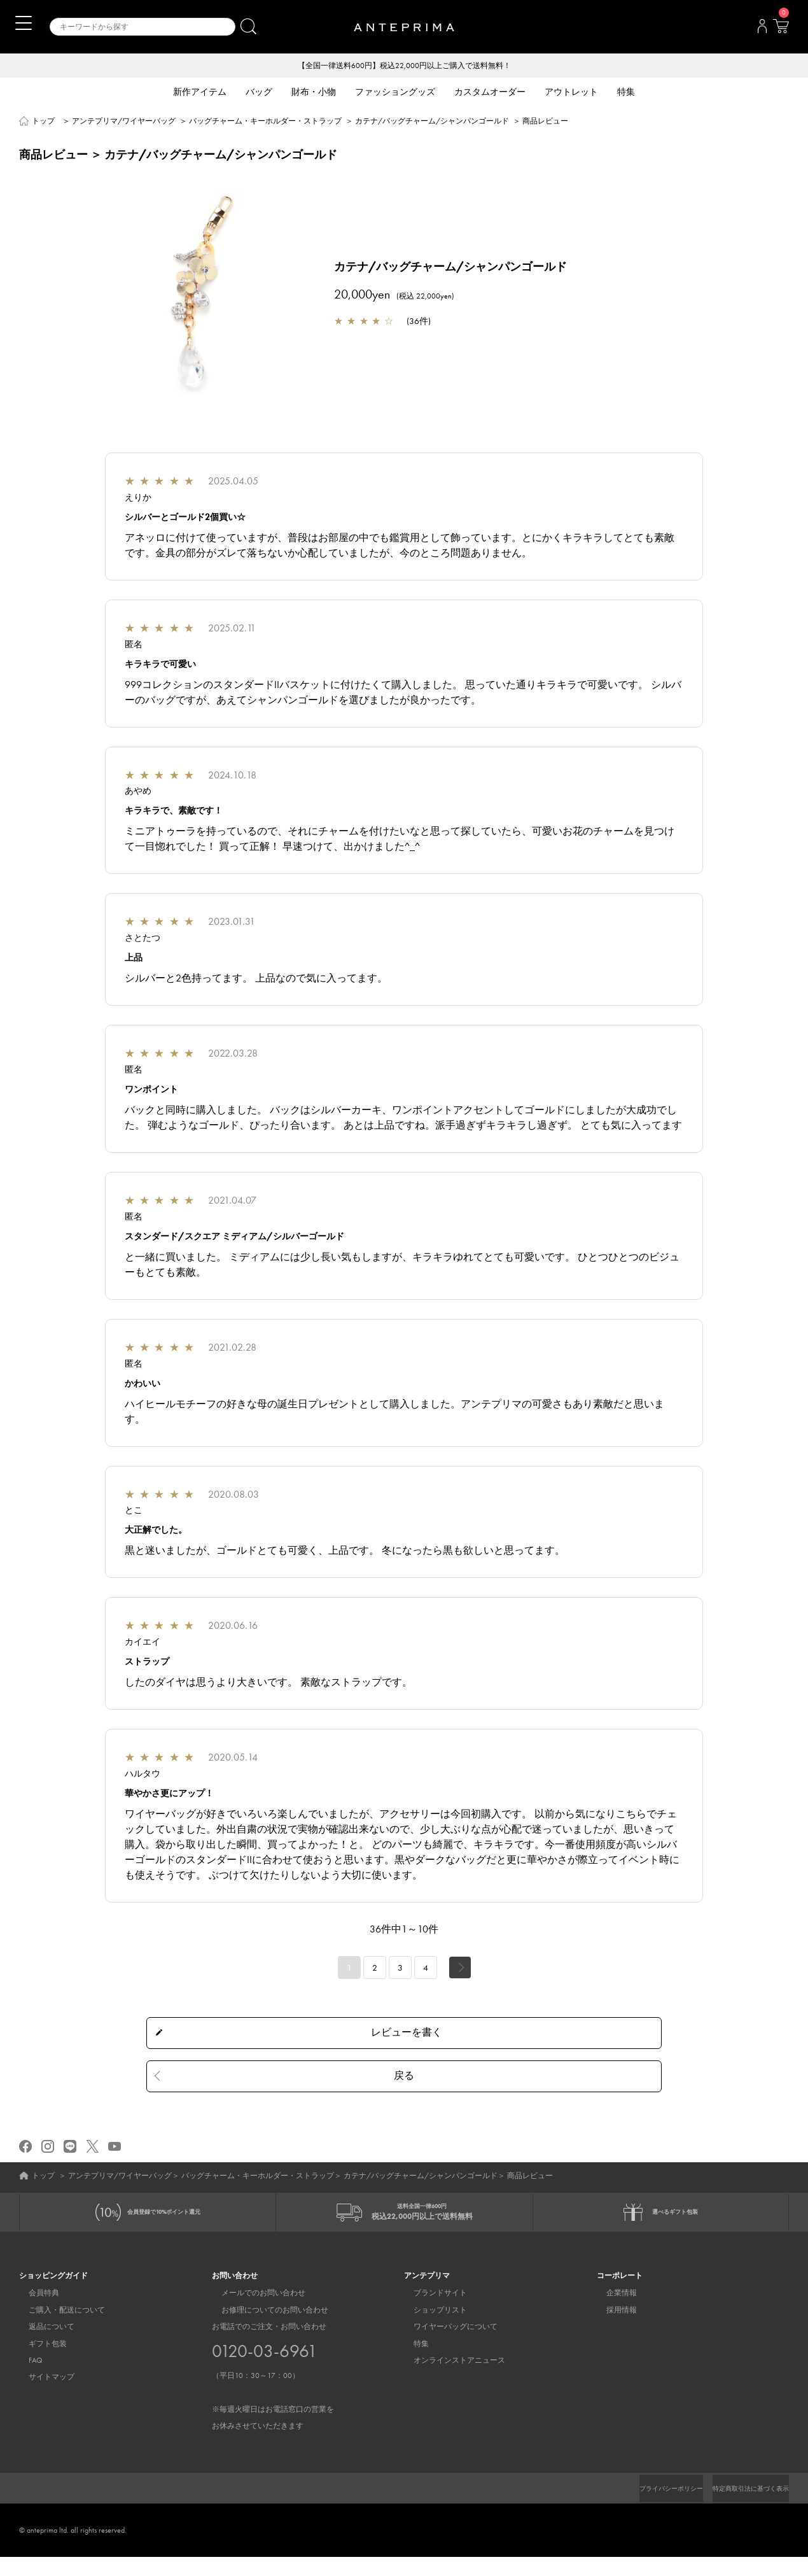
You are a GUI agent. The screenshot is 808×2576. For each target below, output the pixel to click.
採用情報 (612, 2329)
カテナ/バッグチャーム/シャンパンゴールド (432, 122)
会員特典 (34, 2312)
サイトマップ (42, 2396)
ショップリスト (430, 2329)
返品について (42, 2346)
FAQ (26, 2380)
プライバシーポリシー (649, 2507)
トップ (43, 122)
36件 (418, 322)
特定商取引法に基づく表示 (743, 2507)
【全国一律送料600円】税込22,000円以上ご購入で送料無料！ (404, 66)
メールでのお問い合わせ (254, 2312)
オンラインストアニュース (450, 2380)
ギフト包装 (38, 2363)
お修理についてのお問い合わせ (265, 2329)
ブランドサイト (430, 2312)
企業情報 (612, 2312)
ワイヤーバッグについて (446, 2346)
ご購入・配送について (57, 2329)
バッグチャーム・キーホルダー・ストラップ (265, 122)
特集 (411, 2363)
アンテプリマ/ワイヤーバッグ (124, 122)
